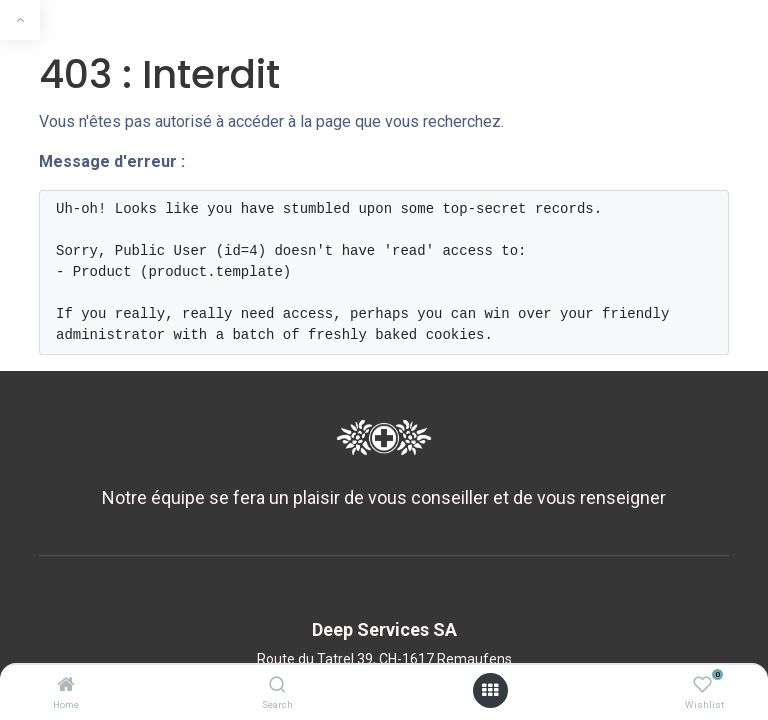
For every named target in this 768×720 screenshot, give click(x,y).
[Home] (66, 685)
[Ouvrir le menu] (490, 690)
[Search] (277, 685)
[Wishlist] (702, 685)
